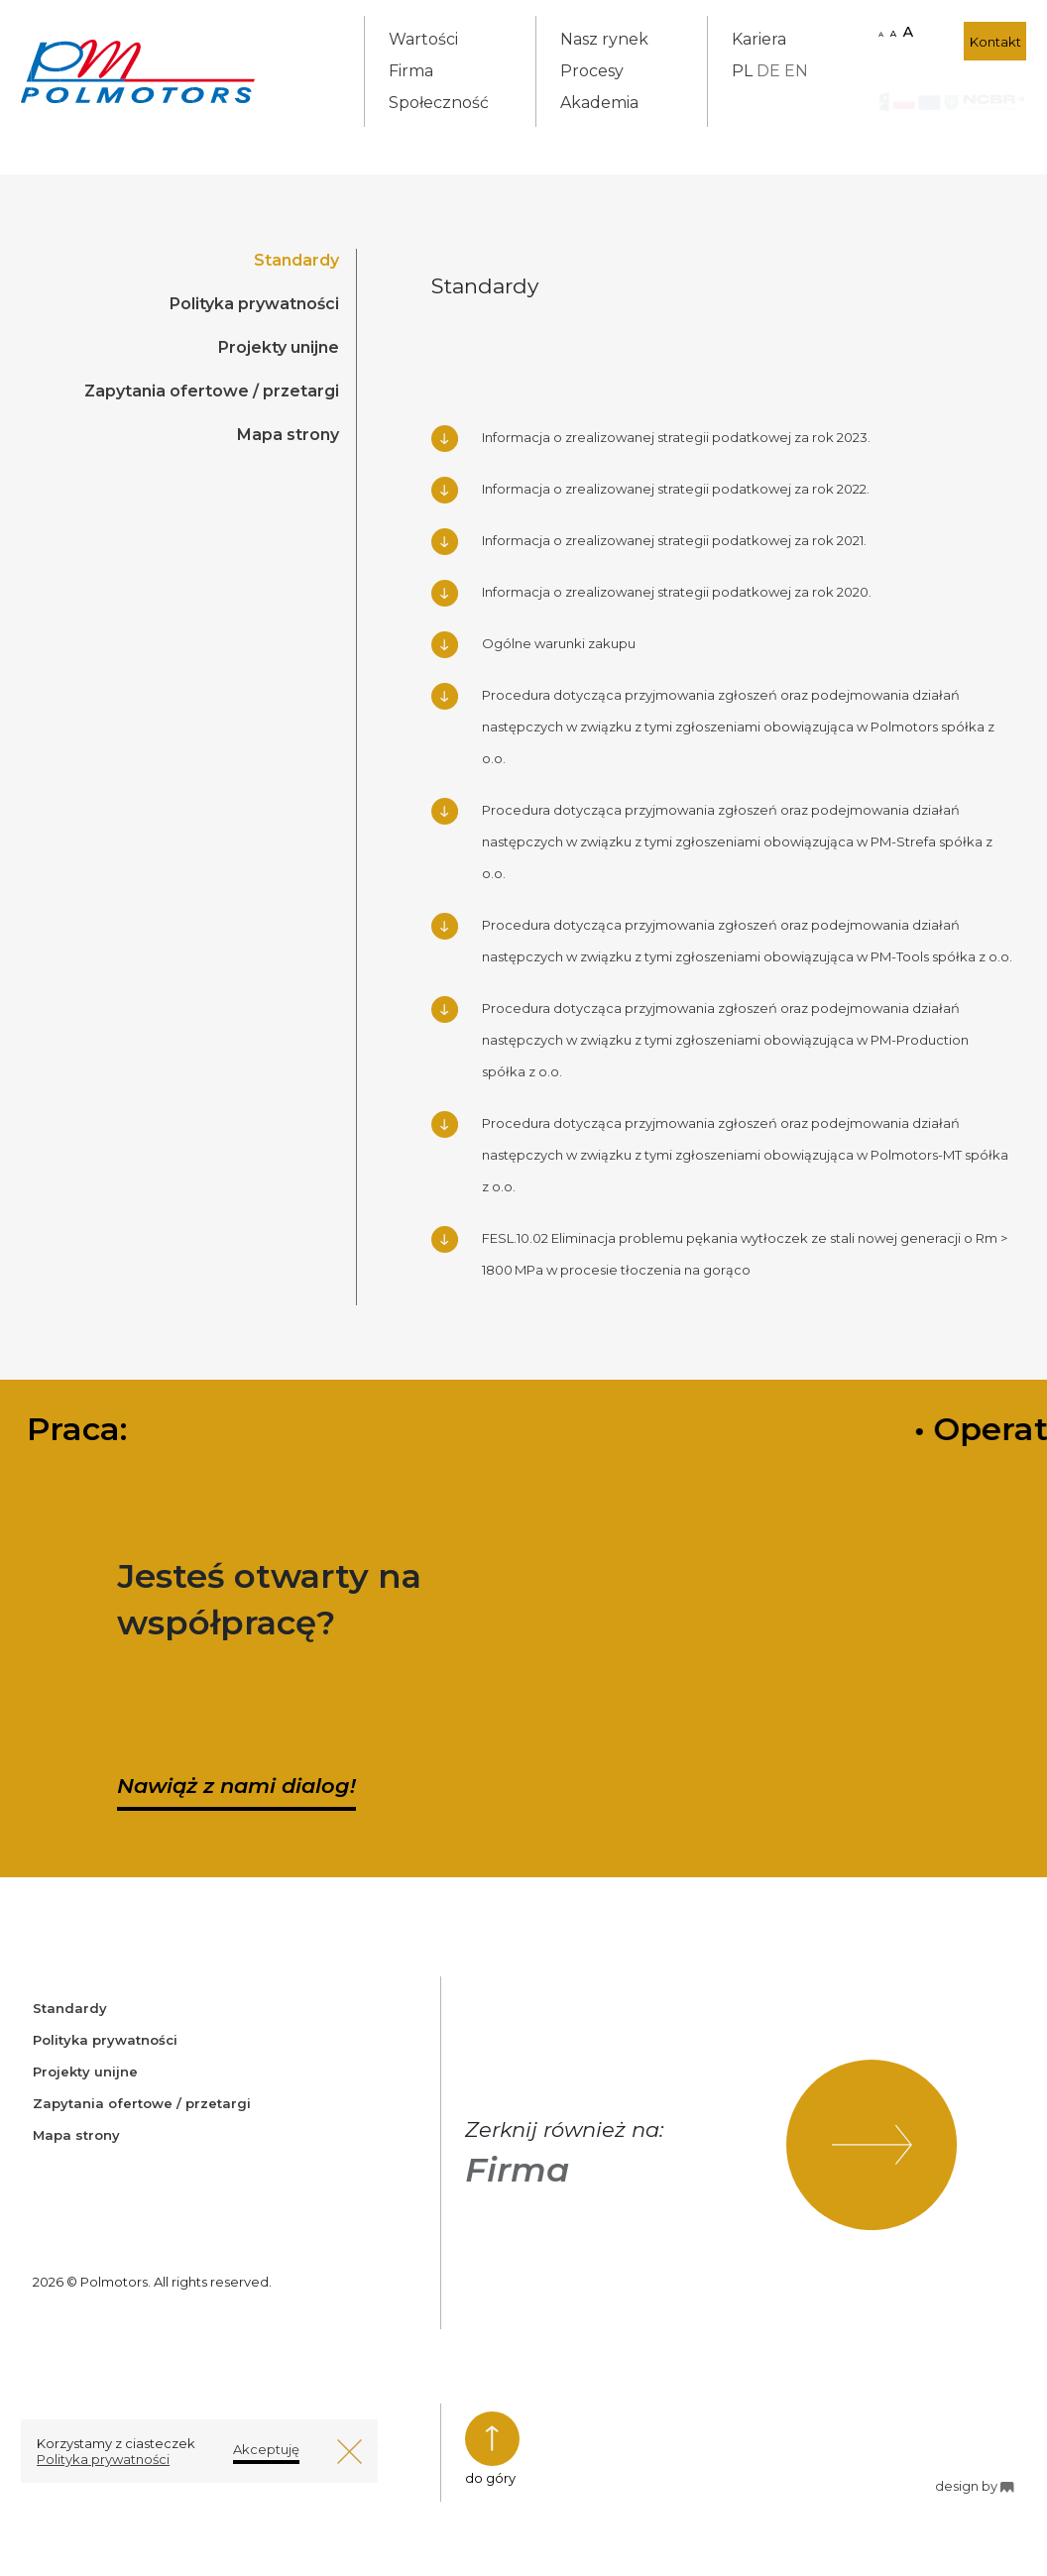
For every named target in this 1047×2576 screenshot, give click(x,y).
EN (796, 70)
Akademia (599, 102)
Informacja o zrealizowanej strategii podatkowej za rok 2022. (676, 489)
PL (742, 70)
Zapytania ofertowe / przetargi (211, 391)
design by (974, 2486)
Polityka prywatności (254, 303)
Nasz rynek (604, 39)
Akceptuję (266, 2449)
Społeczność (439, 102)
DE (768, 70)
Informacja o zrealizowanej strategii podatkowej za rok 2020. (677, 592)
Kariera (759, 39)
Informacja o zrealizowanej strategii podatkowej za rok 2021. (674, 540)
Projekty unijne (278, 347)
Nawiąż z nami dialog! (236, 1785)
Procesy (592, 70)
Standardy (296, 260)
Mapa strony (288, 434)
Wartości (423, 39)
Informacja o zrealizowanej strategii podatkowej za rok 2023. (676, 437)
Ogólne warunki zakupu (559, 643)
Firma (411, 70)
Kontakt (995, 42)
